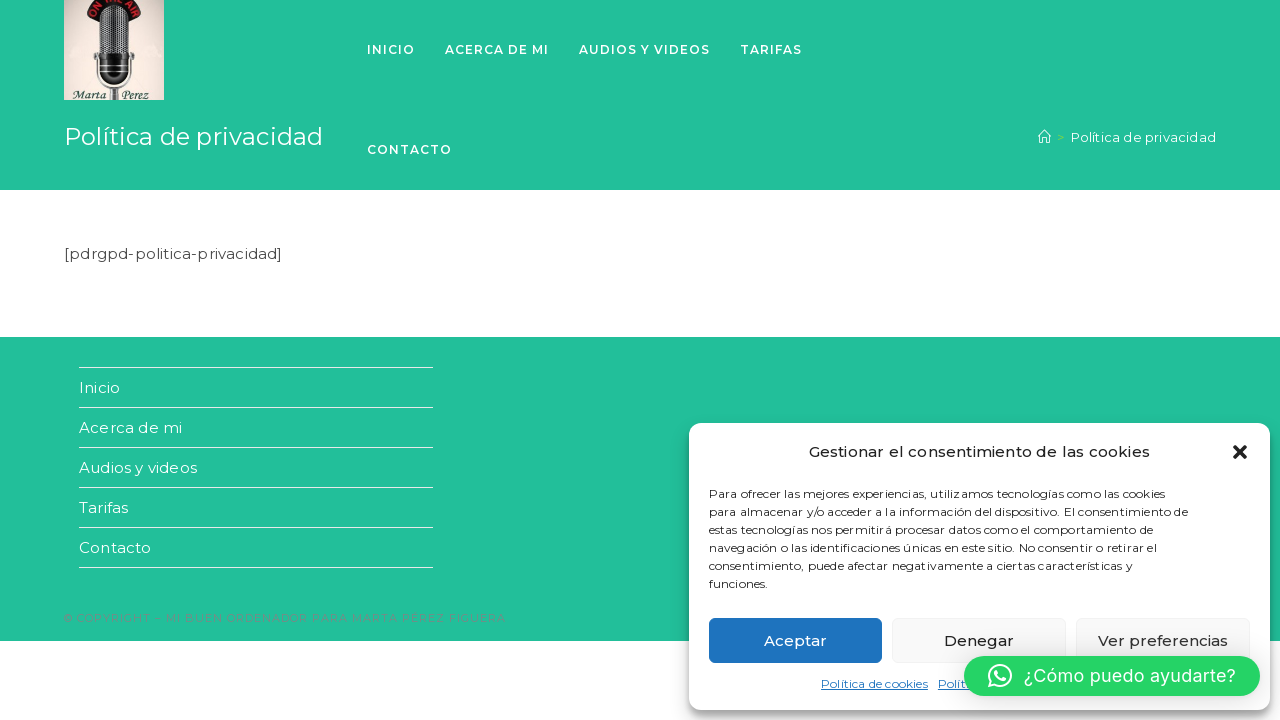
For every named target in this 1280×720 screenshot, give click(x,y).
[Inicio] (1044, 137)
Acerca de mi (130, 427)
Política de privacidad (1143, 137)
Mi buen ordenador (237, 618)
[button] (1240, 452)
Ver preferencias (1163, 640)
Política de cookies (874, 683)
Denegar (979, 640)
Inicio (99, 387)
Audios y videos (138, 467)
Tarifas (103, 507)
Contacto (115, 547)
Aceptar (795, 640)
